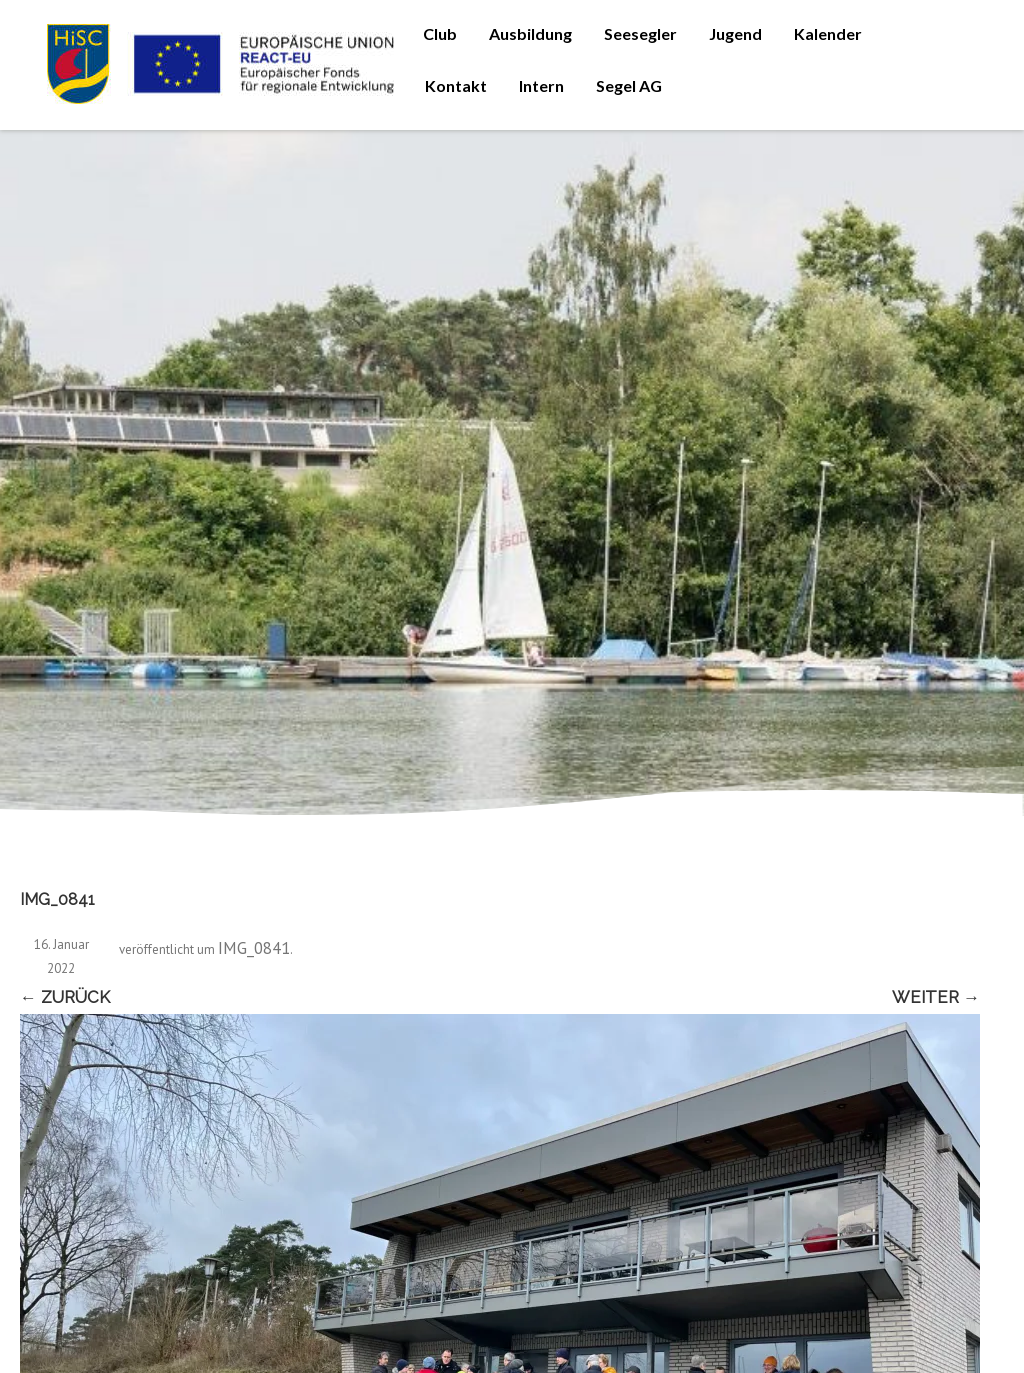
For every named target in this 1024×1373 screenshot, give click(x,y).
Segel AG (629, 85)
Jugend (735, 33)
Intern (541, 85)
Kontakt (456, 85)
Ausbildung (530, 33)
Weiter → (936, 997)
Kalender (828, 33)
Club (440, 33)
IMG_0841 (254, 948)
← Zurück (65, 997)
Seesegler (640, 33)
